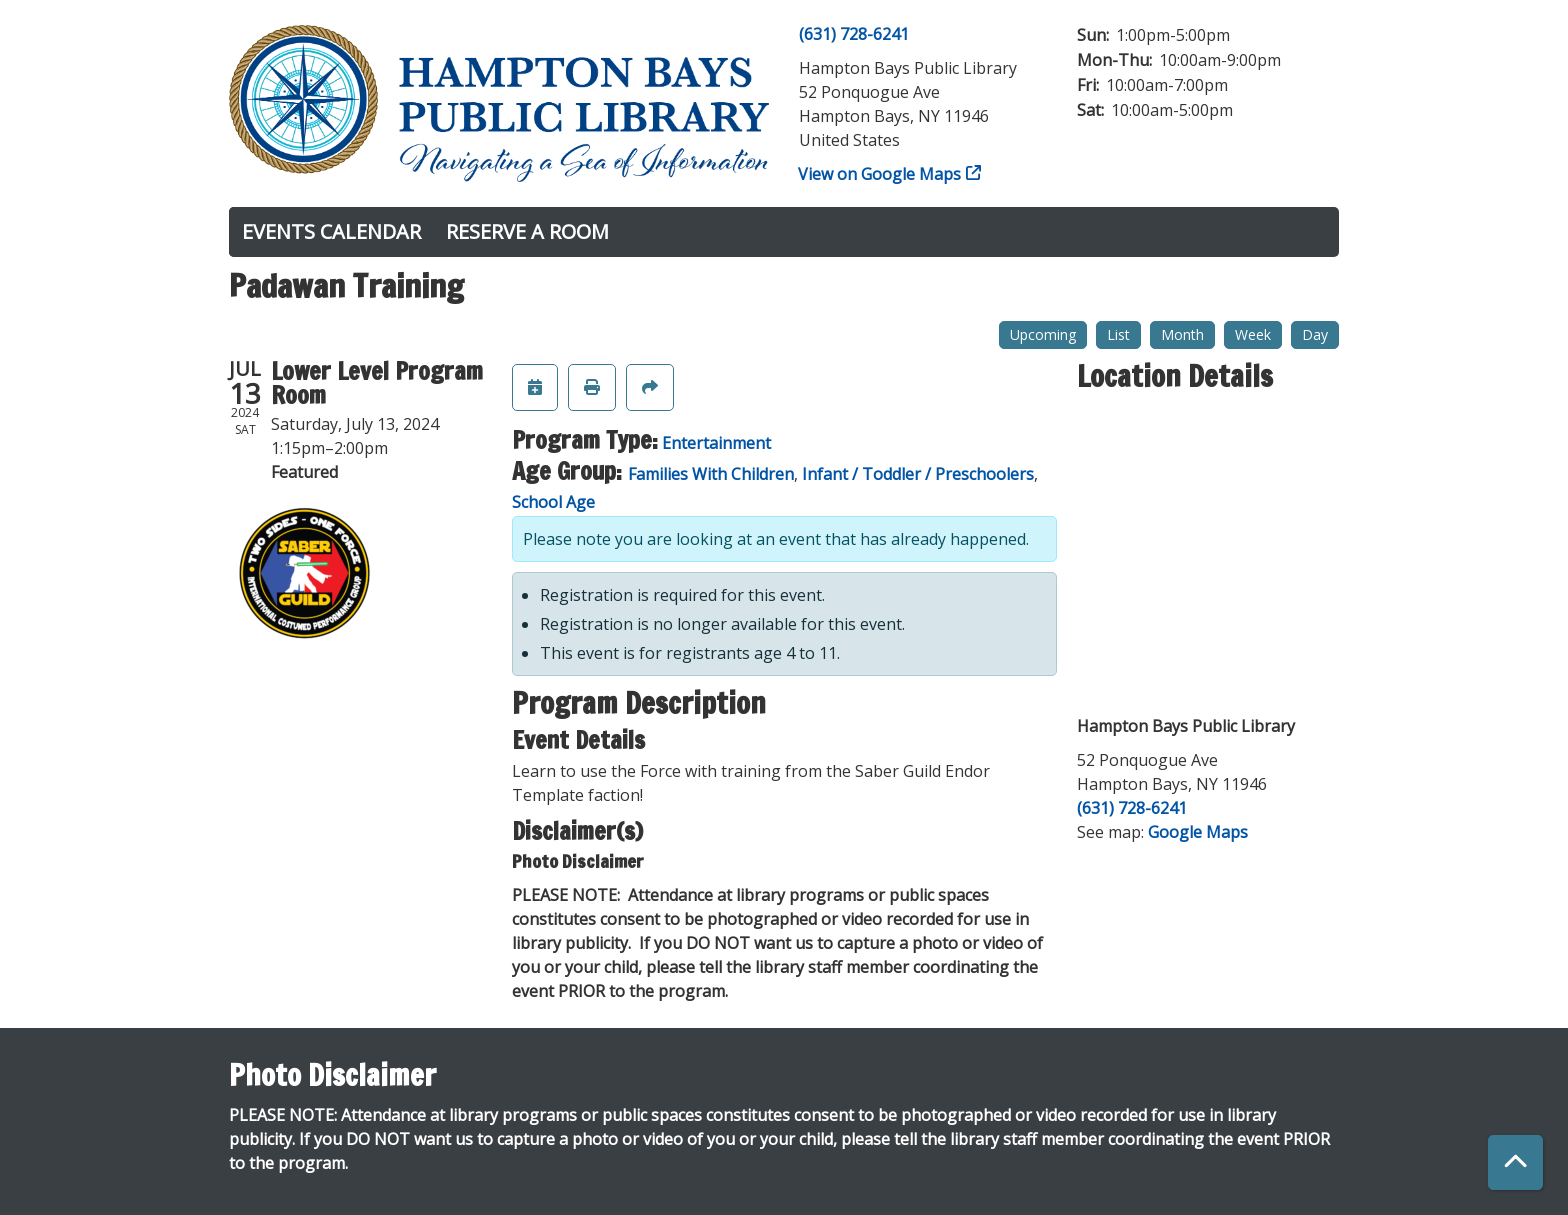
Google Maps (1198, 832)
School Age (553, 502)
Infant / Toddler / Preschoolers (918, 474)
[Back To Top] (1515, 1162)
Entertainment (716, 443)
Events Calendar (331, 231)
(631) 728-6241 (854, 34)
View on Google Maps (880, 174)
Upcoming (1043, 334)
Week (1253, 334)
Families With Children (711, 474)
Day (1315, 334)
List (1118, 334)
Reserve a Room (527, 231)
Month (1182, 334)
